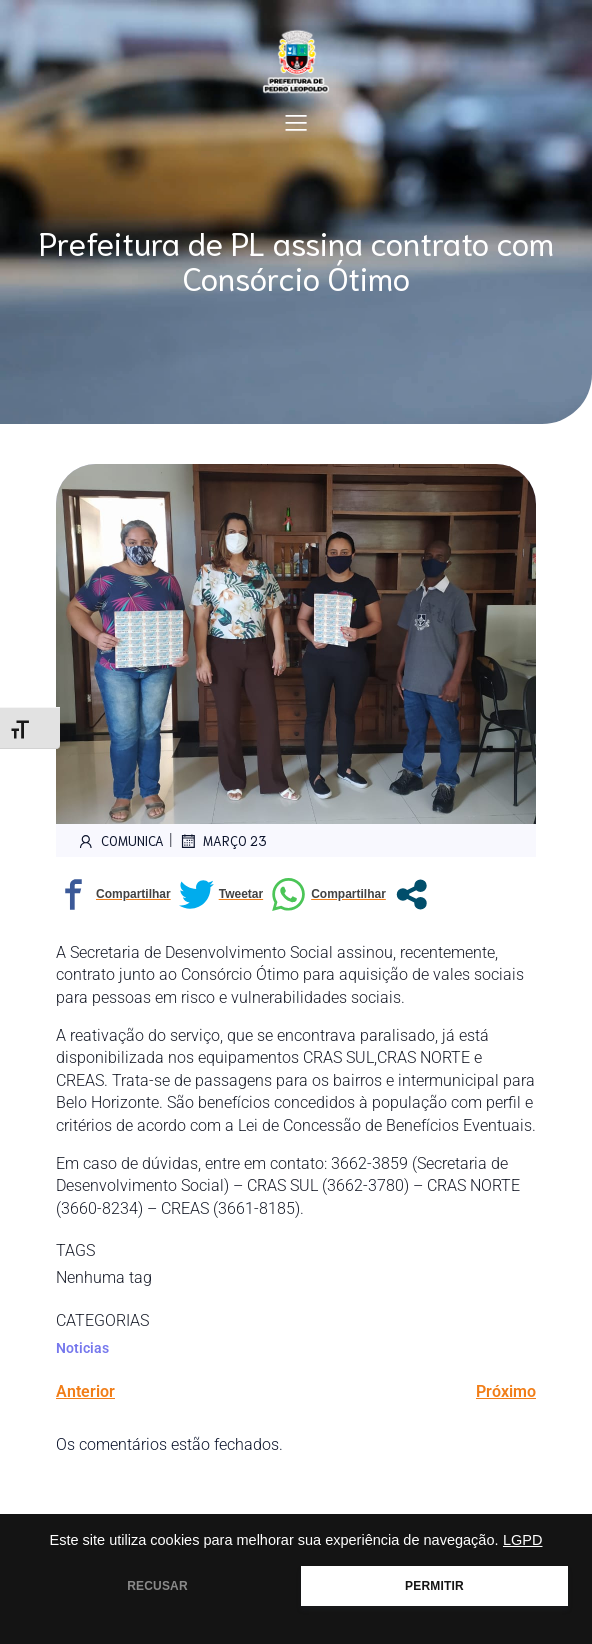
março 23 (222, 841)
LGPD (523, 1540)
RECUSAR (157, 1586)
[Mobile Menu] (296, 122)
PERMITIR (434, 1586)
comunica (120, 841)
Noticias (82, 1348)
